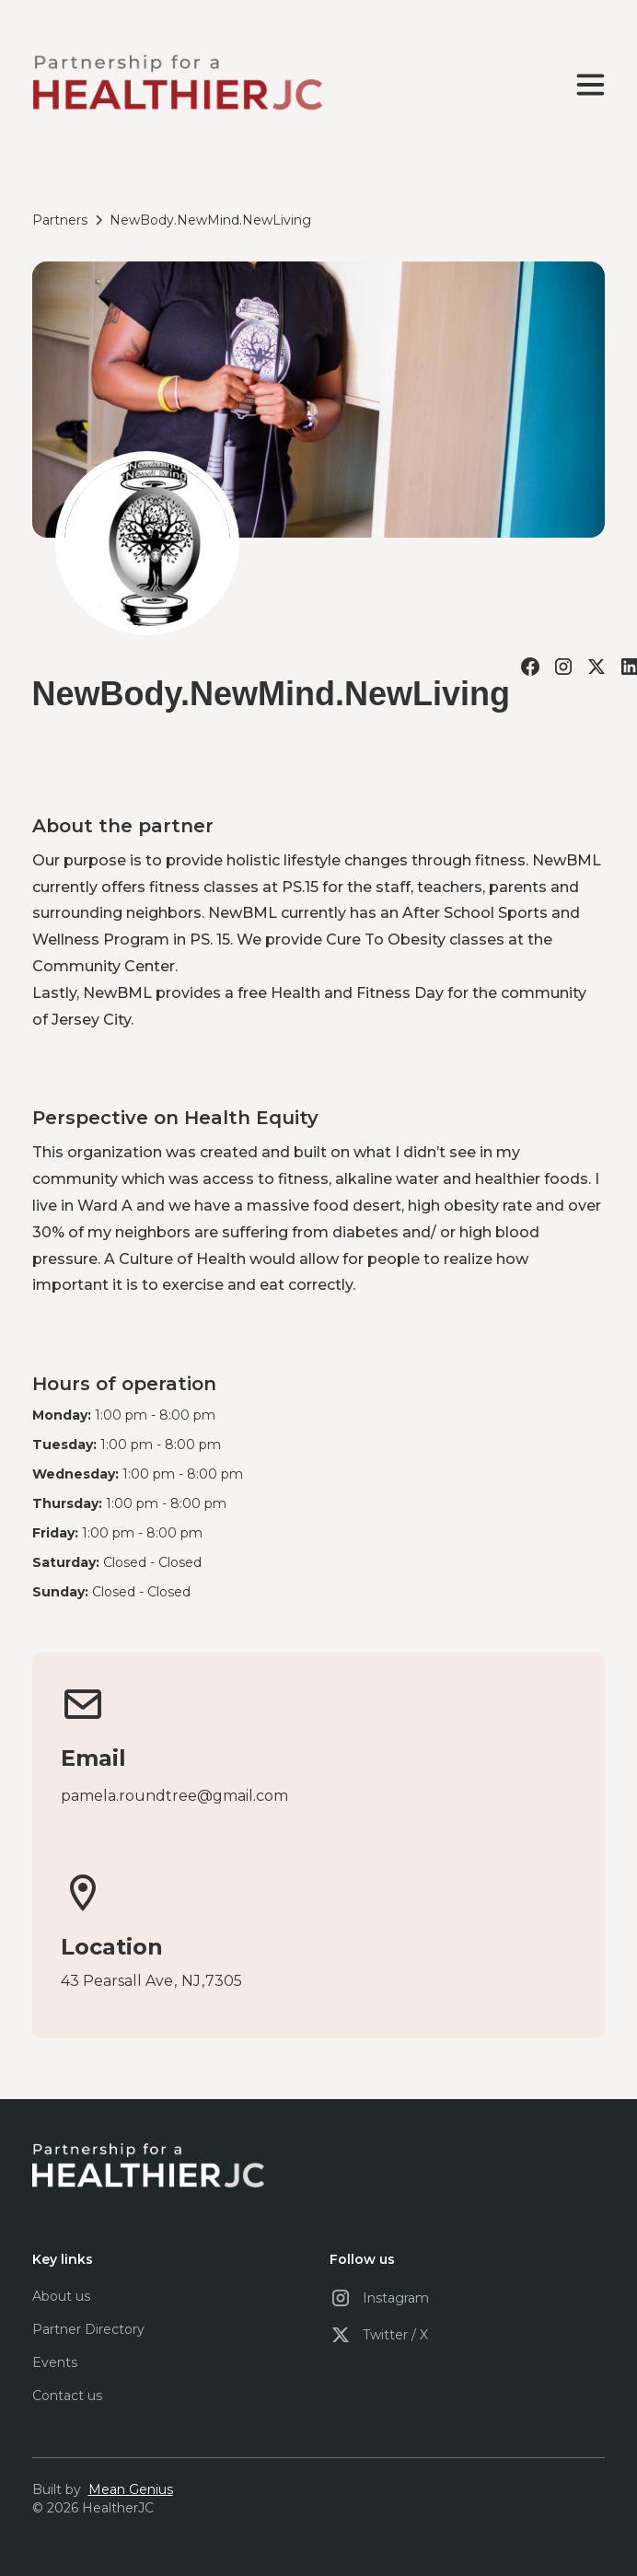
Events (54, 2362)
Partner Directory (88, 2329)
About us (61, 2296)
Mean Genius (130, 2489)
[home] (177, 84)
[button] (586, 85)
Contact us (67, 2395)
